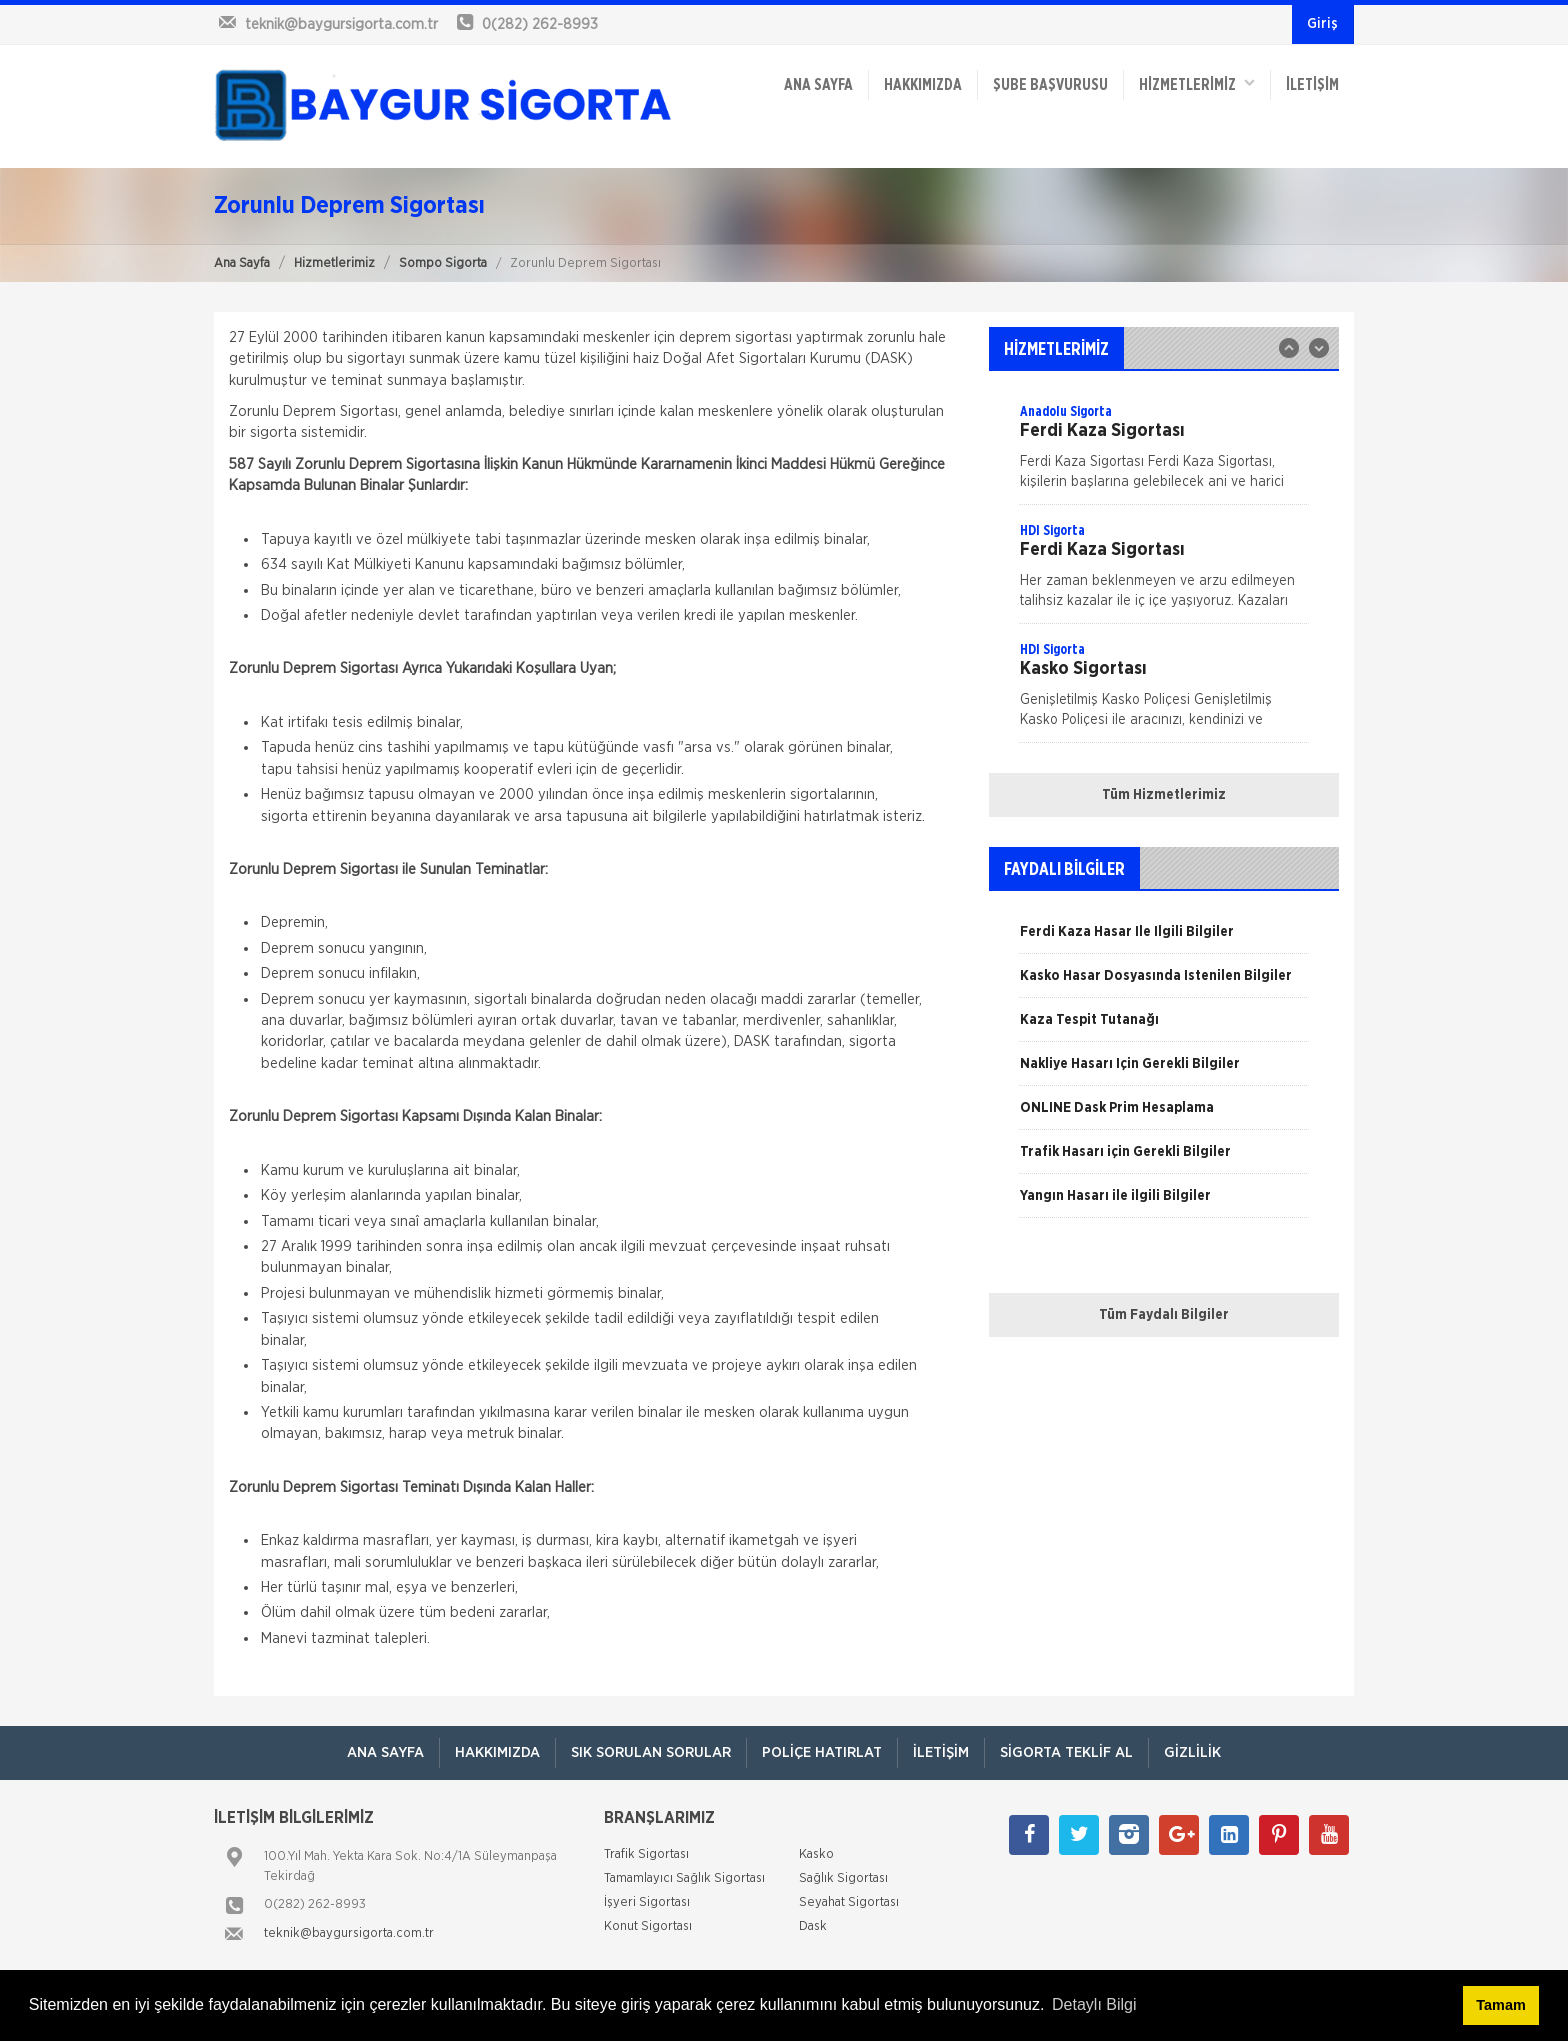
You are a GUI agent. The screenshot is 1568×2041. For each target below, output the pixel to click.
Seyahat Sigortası (849, 1902)
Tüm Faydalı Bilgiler (1164, 1315)
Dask (813, 1926)
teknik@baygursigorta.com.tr (349, 1933)
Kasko (816, 1854)
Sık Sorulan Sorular (651, 1752)
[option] (1164, 572)
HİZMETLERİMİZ (1197, 83)
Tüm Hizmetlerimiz (1164, 795)
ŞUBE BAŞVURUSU (1050, 85)
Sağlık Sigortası (843, 1878)
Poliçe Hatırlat (822, 1752)
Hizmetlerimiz (334, 263)
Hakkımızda (923, 85)
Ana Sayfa (242, 263)
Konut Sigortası (648, 1926)
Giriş (1322, 24)
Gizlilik (1192, 1752)
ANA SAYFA (818, 85)
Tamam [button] (1500, 2005)
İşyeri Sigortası (647, 1902)
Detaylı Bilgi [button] (1094, 2004)
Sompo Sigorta (443, 263)
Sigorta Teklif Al (1066, 1752)
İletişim (1312, 85)
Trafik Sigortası (646, 1854)
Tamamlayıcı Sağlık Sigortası (684, 1878)
